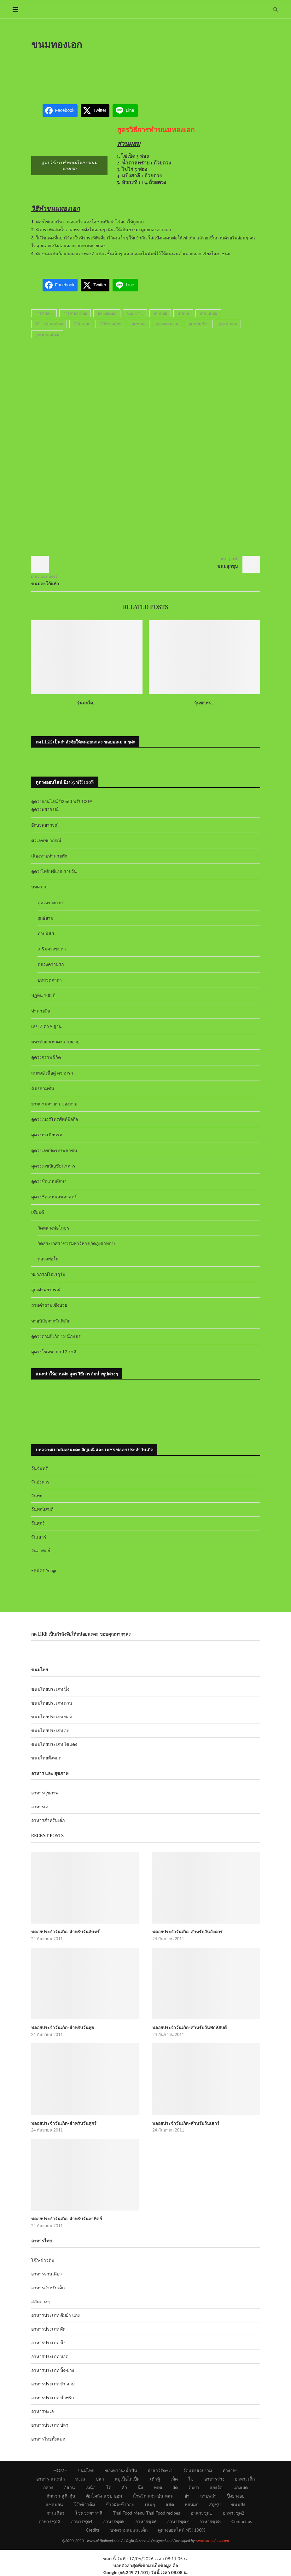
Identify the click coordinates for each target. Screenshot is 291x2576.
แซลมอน (54, 2504)
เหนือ (90, 2487)
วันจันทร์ (39, 1468)
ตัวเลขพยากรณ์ (46, 840)
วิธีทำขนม (81, 324)
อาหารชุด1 (201, 2513)
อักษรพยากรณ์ (45, 825)
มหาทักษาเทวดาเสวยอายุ (55, 1041)
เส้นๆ (150, 2504)
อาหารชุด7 (178, 2521)
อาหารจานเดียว (46, 2273)
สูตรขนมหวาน (167, 324)
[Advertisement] (146, 73)
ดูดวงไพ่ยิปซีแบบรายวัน (54, 871)
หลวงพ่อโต (48, 1258)
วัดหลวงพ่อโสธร (53, 1228)
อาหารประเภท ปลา (50, 2425)
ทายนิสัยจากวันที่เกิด (51, 1320)
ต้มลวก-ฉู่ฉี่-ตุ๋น (60, 2496)
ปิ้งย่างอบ (236, 2496)
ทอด (158, 2487)
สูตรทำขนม (228, 324)
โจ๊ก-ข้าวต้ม (42, 2260)
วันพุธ (37, 1495)
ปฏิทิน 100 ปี (43, 995)
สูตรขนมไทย (198, 324)
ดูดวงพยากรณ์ (45, 809)
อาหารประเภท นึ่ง (48, 2342)
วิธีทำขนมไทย (110, 324)
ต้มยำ (194, 2487)
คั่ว (124, 2487)
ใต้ (108, 2487)
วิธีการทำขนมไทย (49, 324)
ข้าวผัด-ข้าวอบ (120, 2504)
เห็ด (174, 2478)
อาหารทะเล (42, 2411)
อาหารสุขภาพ (44, 1792)
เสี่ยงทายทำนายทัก (49, 855)
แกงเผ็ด (240, 2487)
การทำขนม (44, 313)
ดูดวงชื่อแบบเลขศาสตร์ (54, 1196)
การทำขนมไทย (75, 313)
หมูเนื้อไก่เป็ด (127, 2478)
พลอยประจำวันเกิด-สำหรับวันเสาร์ (185, 2123)
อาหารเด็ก (245, 2478)
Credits (93, 2530)
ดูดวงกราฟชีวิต (46, 1057)
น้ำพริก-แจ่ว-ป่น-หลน (153, 2496)
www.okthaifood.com (212, 2540)
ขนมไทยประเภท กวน (52, 1703)
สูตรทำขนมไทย (47, 334)
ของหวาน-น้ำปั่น (121, 2470)
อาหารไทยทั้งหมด (48, 2438)
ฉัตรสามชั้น (42, 1088)
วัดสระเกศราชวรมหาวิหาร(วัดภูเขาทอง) (76, 1243)
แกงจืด (216, 2487)
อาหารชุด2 (233, 2513)
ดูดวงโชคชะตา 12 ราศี (53, 1351)
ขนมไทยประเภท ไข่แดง (54, 1744)
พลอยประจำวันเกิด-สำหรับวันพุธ (63, 2027)
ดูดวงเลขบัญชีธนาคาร (53, 1165)
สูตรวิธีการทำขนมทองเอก (156, 129)
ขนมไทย (160, 313)
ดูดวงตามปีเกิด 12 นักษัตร (56, 1336)
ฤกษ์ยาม (45, 918)
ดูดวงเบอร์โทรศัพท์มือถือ (54, 1119)
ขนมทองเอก (106, 313)
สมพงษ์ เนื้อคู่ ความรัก (52, 1073)
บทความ (39, 886)
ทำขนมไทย (208, 313)
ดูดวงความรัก (51, 964)
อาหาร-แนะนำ (50, 2478)
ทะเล (80, 2478)
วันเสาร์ (38, 1537)
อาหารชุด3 (49, 2521)
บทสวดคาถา (50, 980)
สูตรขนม (138, 324)
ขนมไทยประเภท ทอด (52, 1716)
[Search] (275, 9)
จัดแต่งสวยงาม (197, 2470)
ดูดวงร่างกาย (50, 902)
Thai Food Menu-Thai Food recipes (146, 2513)
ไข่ (191, 2478)
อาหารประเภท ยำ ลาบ (53, 2383)
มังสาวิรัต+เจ (160, 2470)
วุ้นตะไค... (86, 703)
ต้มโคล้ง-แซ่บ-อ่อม (104, 2496)
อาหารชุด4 (81, 2521)
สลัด (170, 2504)
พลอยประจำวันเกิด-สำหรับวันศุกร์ (64, 2123)
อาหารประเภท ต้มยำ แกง (55, 2315)
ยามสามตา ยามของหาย (54, 1103)
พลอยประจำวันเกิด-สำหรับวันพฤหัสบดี (189, 2027)
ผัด (175, 2487)
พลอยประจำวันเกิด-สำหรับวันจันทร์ (65, 1932)
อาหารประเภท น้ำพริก (52, 2397)
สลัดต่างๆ (40, 2301)
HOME (60, 2470)
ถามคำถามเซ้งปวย (49, 1305)
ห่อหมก (191, 2504)
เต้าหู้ (155, 2478)
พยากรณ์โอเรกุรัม (48, 1274)
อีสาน (69, 2487)
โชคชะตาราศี (88, 2513)
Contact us (241, 2521)
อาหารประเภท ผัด (48, 2329)
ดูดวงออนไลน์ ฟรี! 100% (181, 2530)
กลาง (48, 2487)
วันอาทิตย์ (40, 1550)
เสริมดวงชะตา (52, 948)
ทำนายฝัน (40, 1010)
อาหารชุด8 (210, 2521)
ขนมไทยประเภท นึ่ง (50, 1689)
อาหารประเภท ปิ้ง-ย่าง (52, 2370)
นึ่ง (140, 2487)
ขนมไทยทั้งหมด (46, 1757)
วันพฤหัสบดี (42, 1509)
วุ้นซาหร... (204, 703)
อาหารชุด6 (146, 2521)
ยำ (186, 2496)
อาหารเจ (39, 1806)
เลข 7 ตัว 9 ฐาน (46, 1026)
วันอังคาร (40, 1481)
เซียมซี (37, 1212)
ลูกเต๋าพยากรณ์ (46, 1289)
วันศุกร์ (38, 1523)
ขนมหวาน (135, 313)
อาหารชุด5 (114, 2521)
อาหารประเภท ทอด (50, 2356)
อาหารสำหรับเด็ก (48, 1820)
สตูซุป (215, 2504)
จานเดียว (55, 2513)
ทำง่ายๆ (230, 2470)
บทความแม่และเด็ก (129, 2530)
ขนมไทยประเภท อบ (50, 1730)
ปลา (100, 2478)
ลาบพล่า (208, 2496)
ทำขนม (183, 313)
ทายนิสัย (46, 933)
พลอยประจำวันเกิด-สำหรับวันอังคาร (187, 1932)
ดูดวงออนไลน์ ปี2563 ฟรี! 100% (62, 801)
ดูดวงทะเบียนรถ (46, 1134)
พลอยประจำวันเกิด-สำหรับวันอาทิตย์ (66, 2219)
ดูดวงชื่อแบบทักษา (49, 1181)
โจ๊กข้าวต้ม (84, 2504)
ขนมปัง (238, 2504)
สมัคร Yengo (46, 1570)
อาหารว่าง (214, 2478)
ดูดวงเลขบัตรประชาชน (54, 1150)
